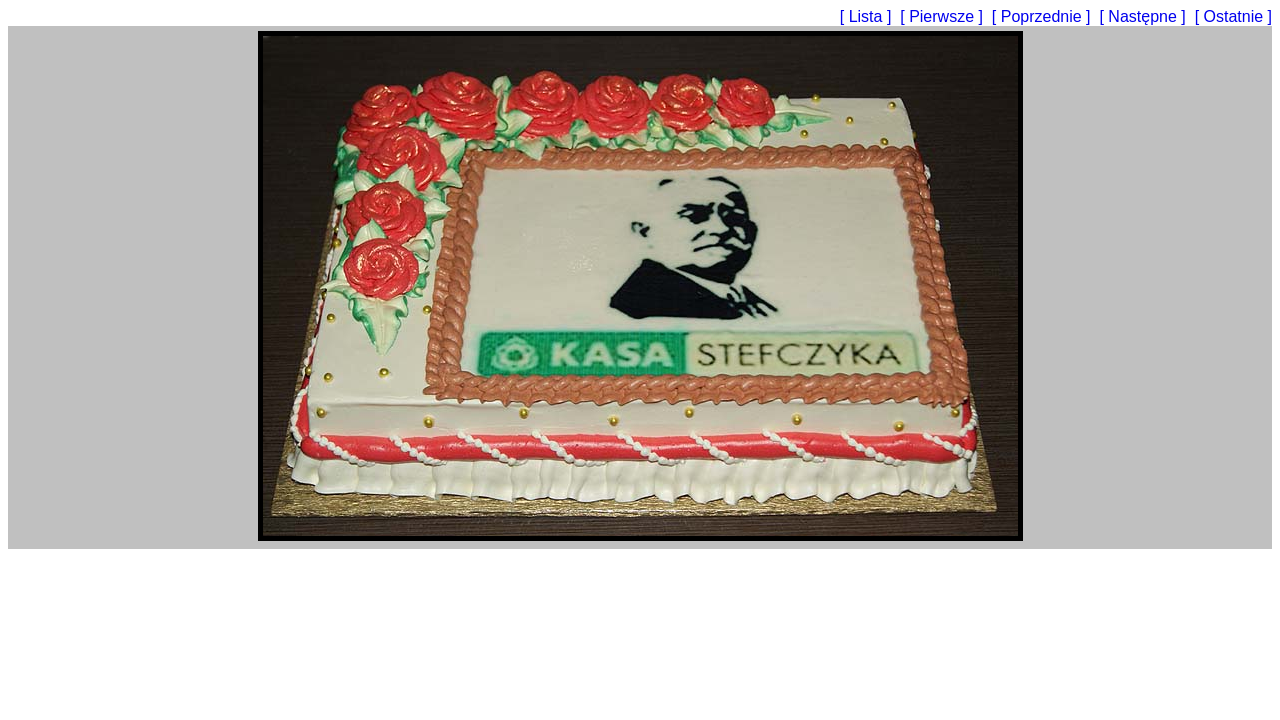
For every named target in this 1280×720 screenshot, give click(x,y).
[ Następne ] (1144, 16)
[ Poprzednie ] (1043, 16)
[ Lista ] (868, 16)
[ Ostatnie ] (1233, 16)
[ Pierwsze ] (943, 16)
